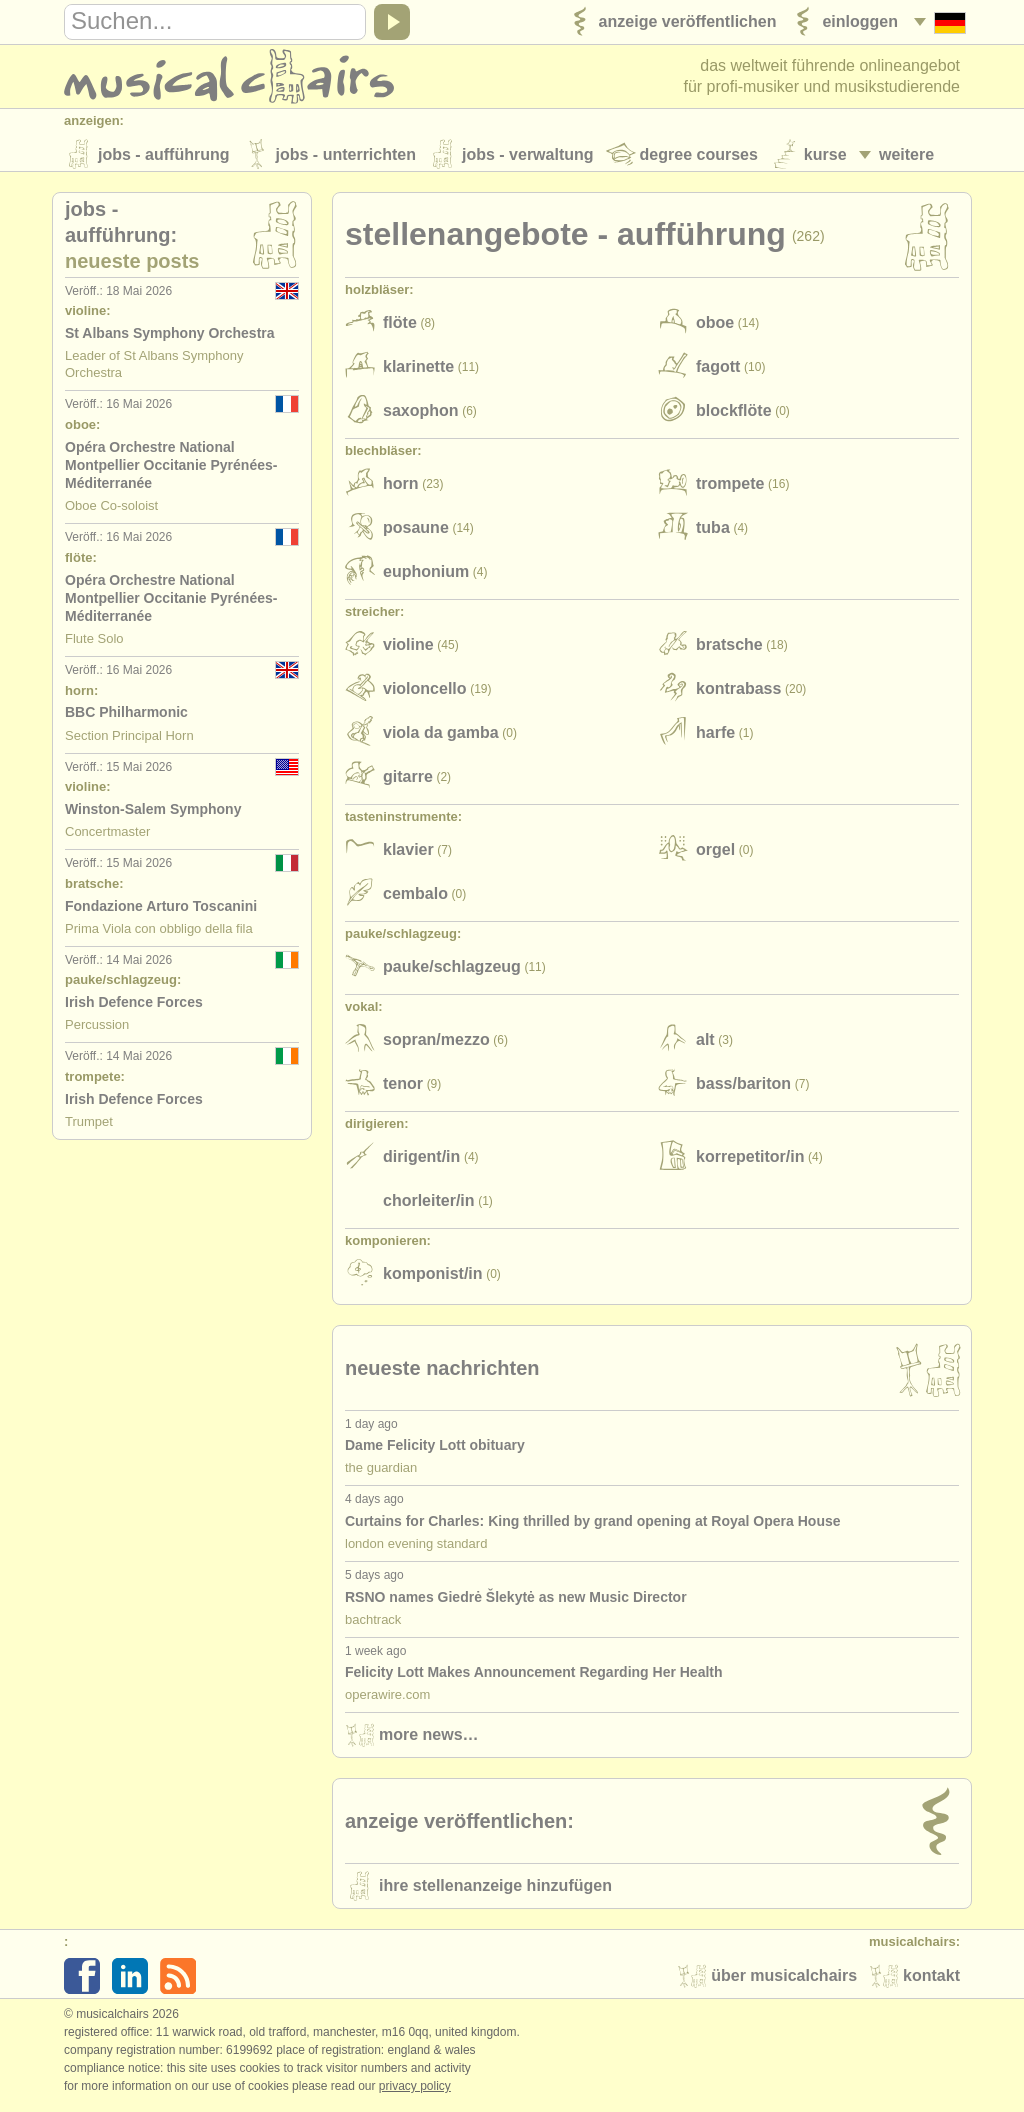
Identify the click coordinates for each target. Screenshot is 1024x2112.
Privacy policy (415, 2091)
